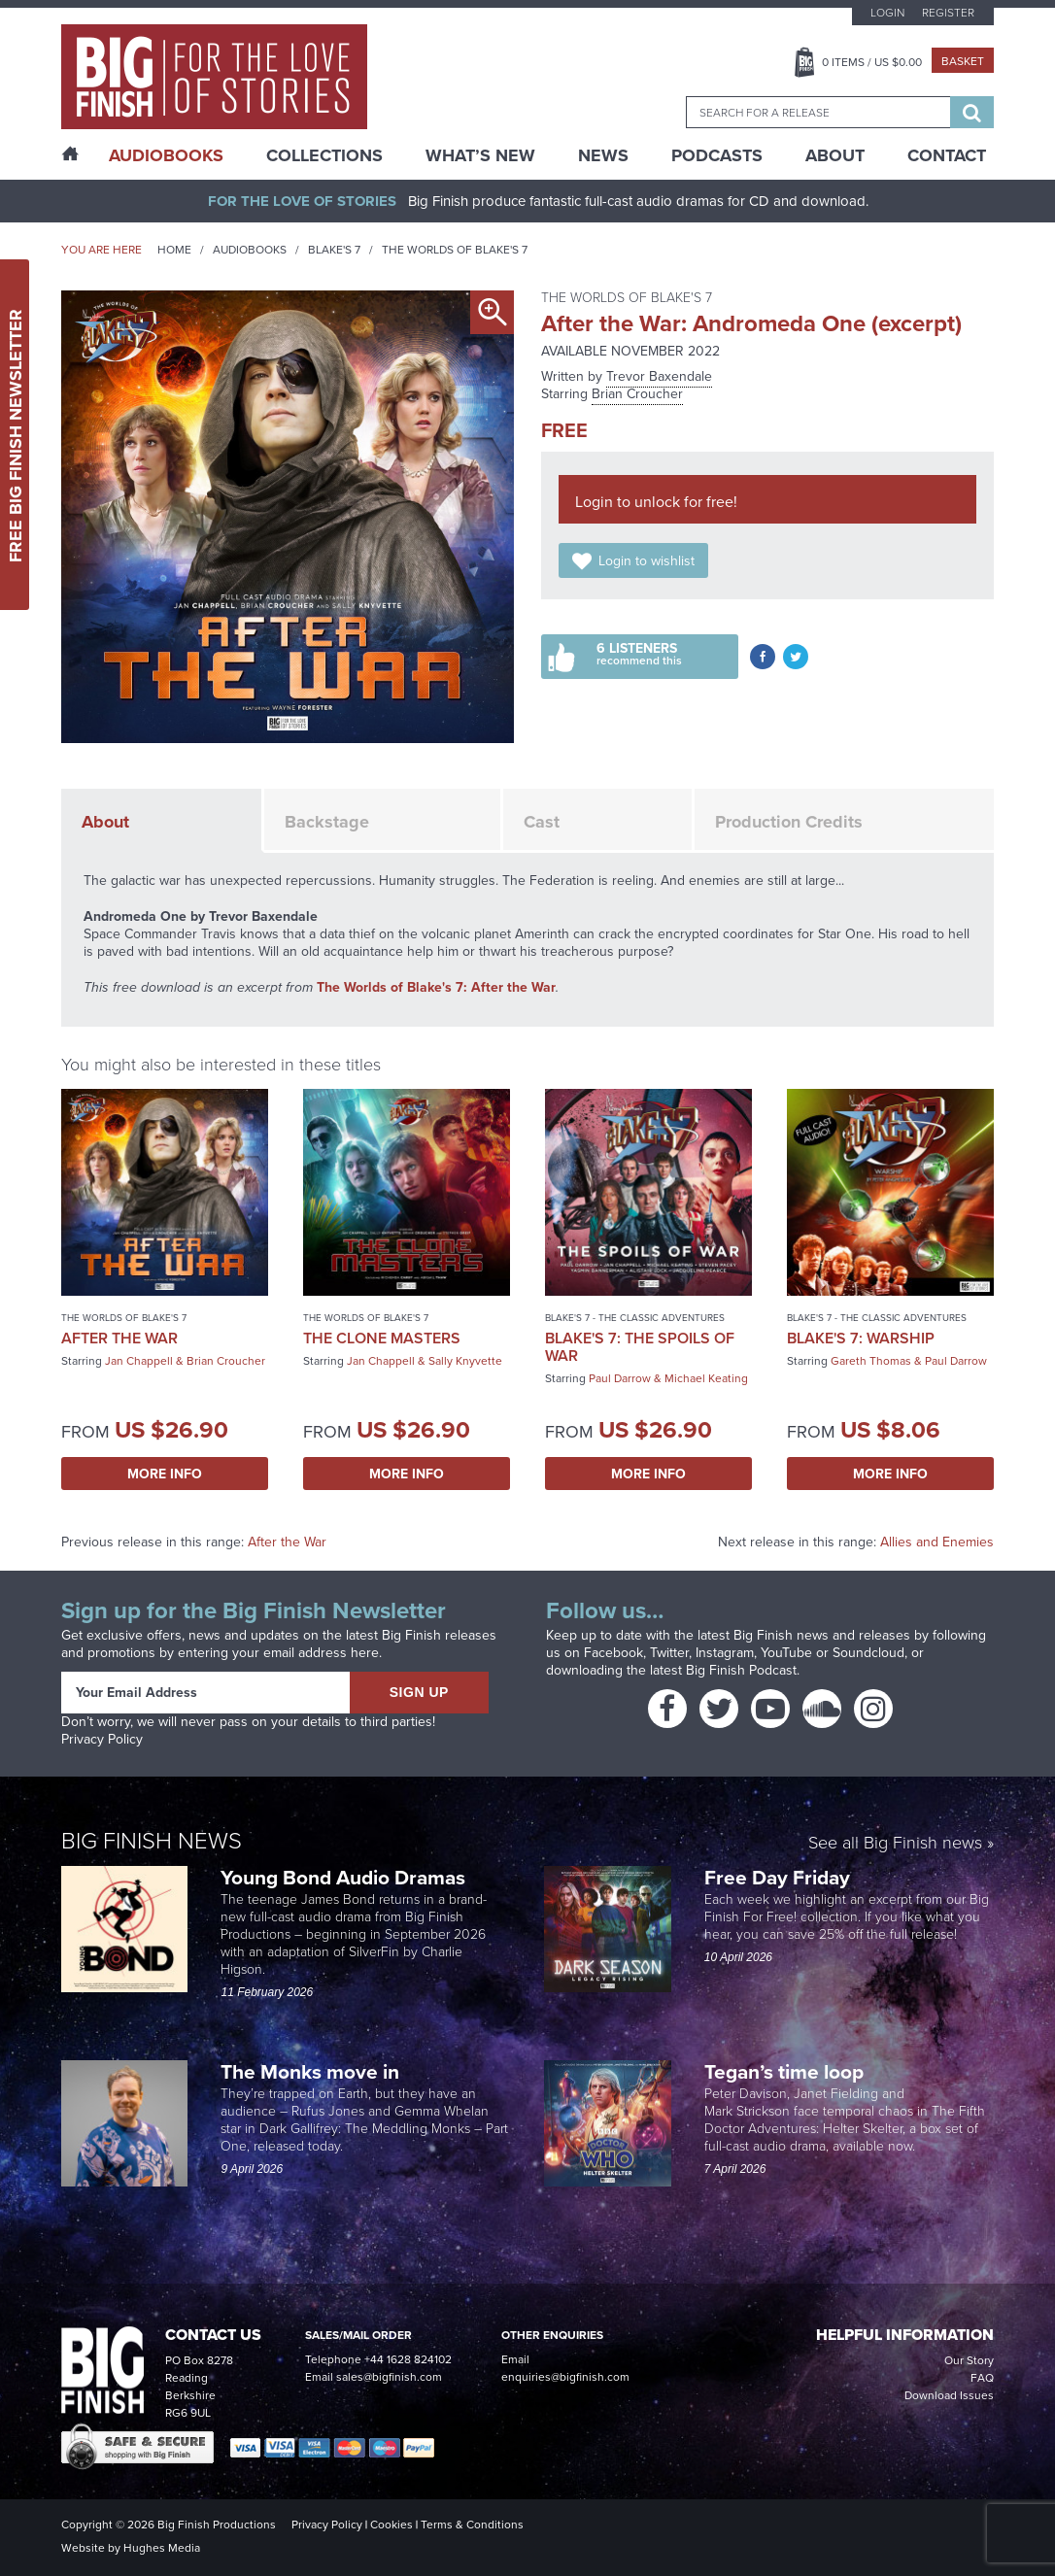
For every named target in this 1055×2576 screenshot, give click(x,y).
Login (887, 12)
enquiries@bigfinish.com (565, 2377)
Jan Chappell (139, 1361)
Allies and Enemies (937, 1542)
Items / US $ (872, 62)
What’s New (480, 155)
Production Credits (789, 821)
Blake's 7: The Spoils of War (639, 1347)
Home (174, 249)
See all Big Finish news (895, 1842)
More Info (164, 1473)
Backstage (327, 821)
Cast (542, 821)
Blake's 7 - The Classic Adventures (635, 1317)
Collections (324, 155)
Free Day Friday (777, 1877)
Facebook (613, 1653)
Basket (962, 61)
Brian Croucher (637, 394)
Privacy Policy (102, 1739)
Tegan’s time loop (786, 2071)
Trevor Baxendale (659, 376)
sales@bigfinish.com (389, 2377)
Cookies (391, 2524)
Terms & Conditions (472, 2524)
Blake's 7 (334, 249)
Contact (946, 155)
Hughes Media (161, 2548)
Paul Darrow (620, 1378)
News (603, 155)
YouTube (786, 1653)
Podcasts (717, 155)
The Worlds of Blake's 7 (455, 249)
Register (948, 12)
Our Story (969, 2360)
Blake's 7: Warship (861, 1338)
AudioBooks (166, 155)
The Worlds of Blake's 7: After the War (436, 987)
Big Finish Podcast (741, 1670)
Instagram (725, 1653)
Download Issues (949, 2395)
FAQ (982, 2378)
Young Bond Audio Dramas (345, 1877)
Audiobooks (250, 249)
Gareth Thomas (871, 1361)
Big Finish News (151, 1839)
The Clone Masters (381, 1338)
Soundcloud (868, 1653)
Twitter (669, 1653)
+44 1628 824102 (408, 2359)
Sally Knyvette (465, 1361)
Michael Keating (706, 1378)
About (835, 155)
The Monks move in (310, 2071)
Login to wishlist (646, 561)
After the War (119, 1338)
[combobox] (818, 112)
